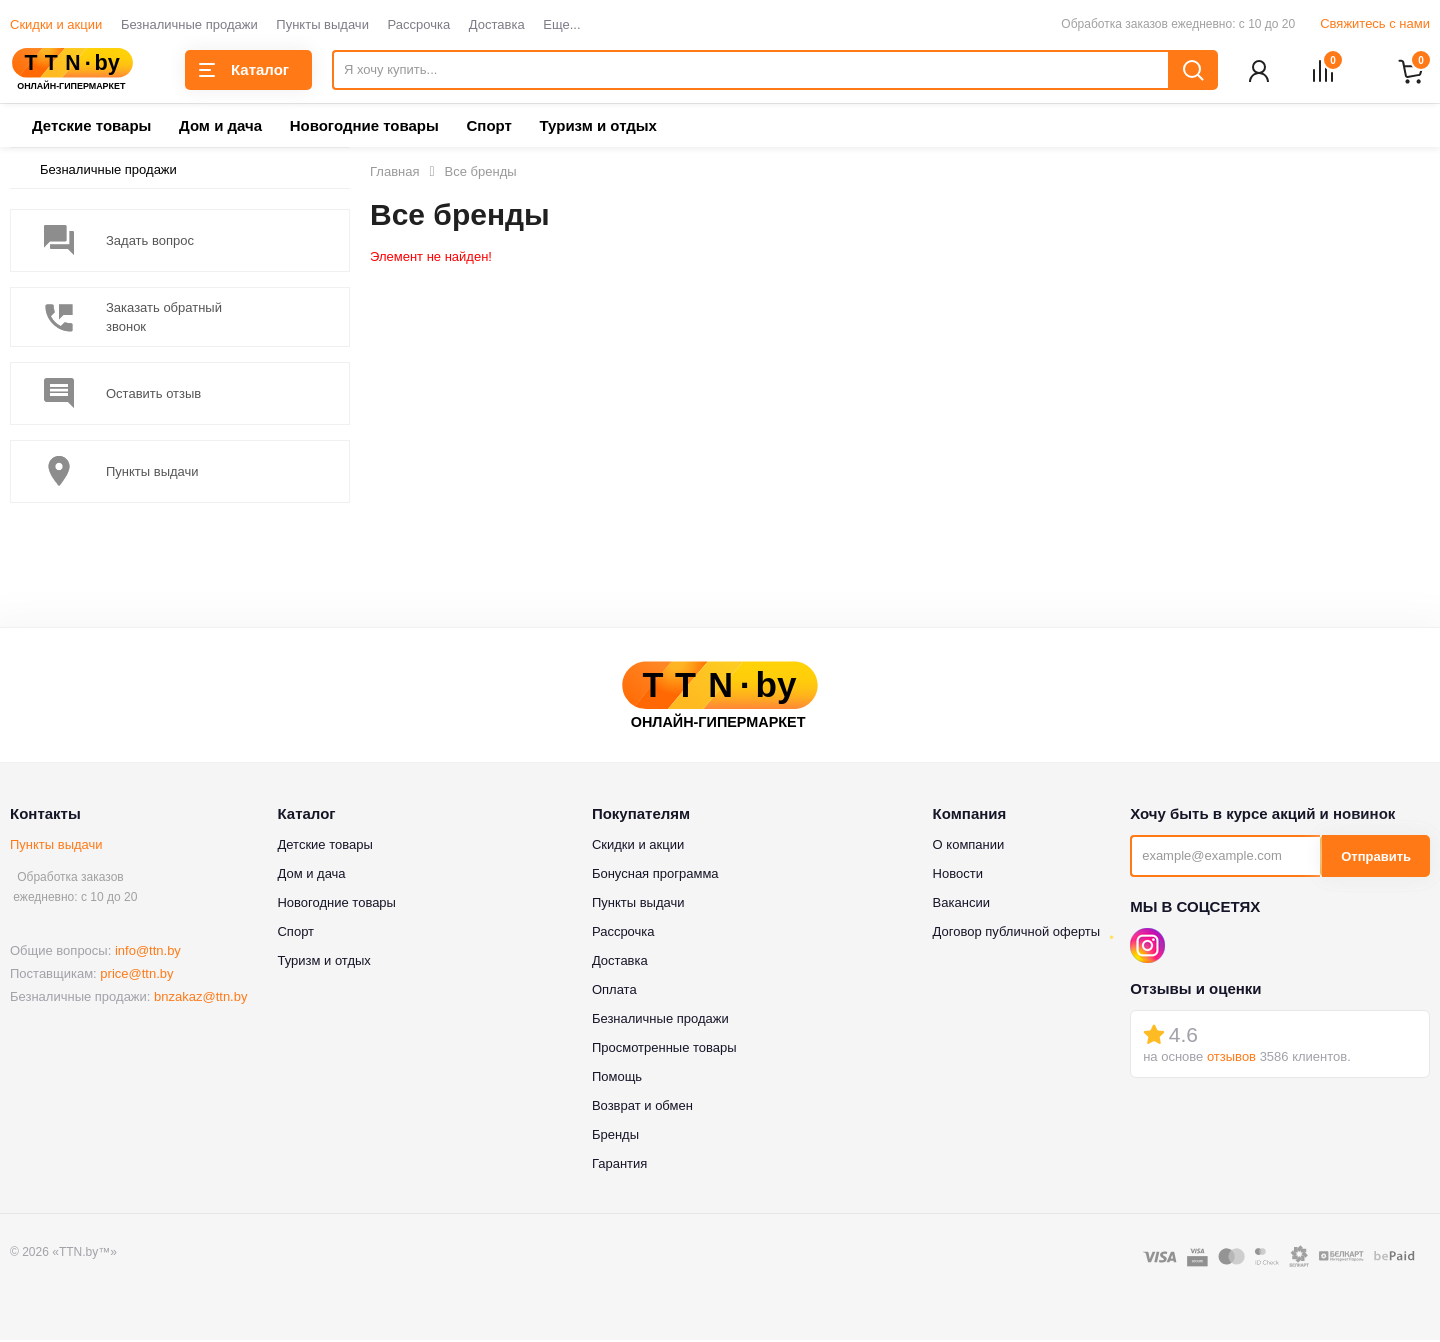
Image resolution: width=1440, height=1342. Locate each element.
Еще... (561, 24)
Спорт (488, 127)
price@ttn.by (136, 975)
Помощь (617, 1078)
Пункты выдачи (322, 24)
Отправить (1376, 858)
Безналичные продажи (189, 24)
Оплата (614, 991)
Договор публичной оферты (1017, 933)
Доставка (497, 24)
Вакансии (961, 904)
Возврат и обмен (642, 1107)
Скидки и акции (56, 24)
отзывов (1231, 1058)
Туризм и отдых (597, 127)
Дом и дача (220, 127)
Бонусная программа (655, 875)
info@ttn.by (148, 952)
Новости (958, 875)
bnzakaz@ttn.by (200, 998)
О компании (969, 846)
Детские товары (91, 127)
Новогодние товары (364, 127)
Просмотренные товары (664, 1049)
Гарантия (619, 1165)
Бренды (615, 1136)
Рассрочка (419, 24)
